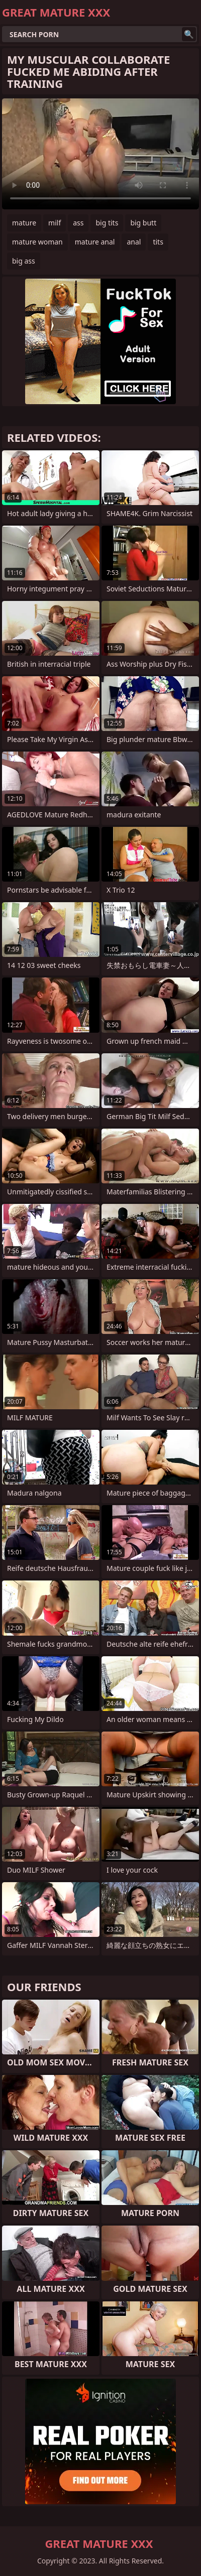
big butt (143, 222)
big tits (106, 222)
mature (24, 222)
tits (158, 242)
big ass (23, 261)
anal (134, 242)
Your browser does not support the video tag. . (100, 153)
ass (78, 222)
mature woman (37, 242)
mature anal (95, 242)
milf (54, 222)
